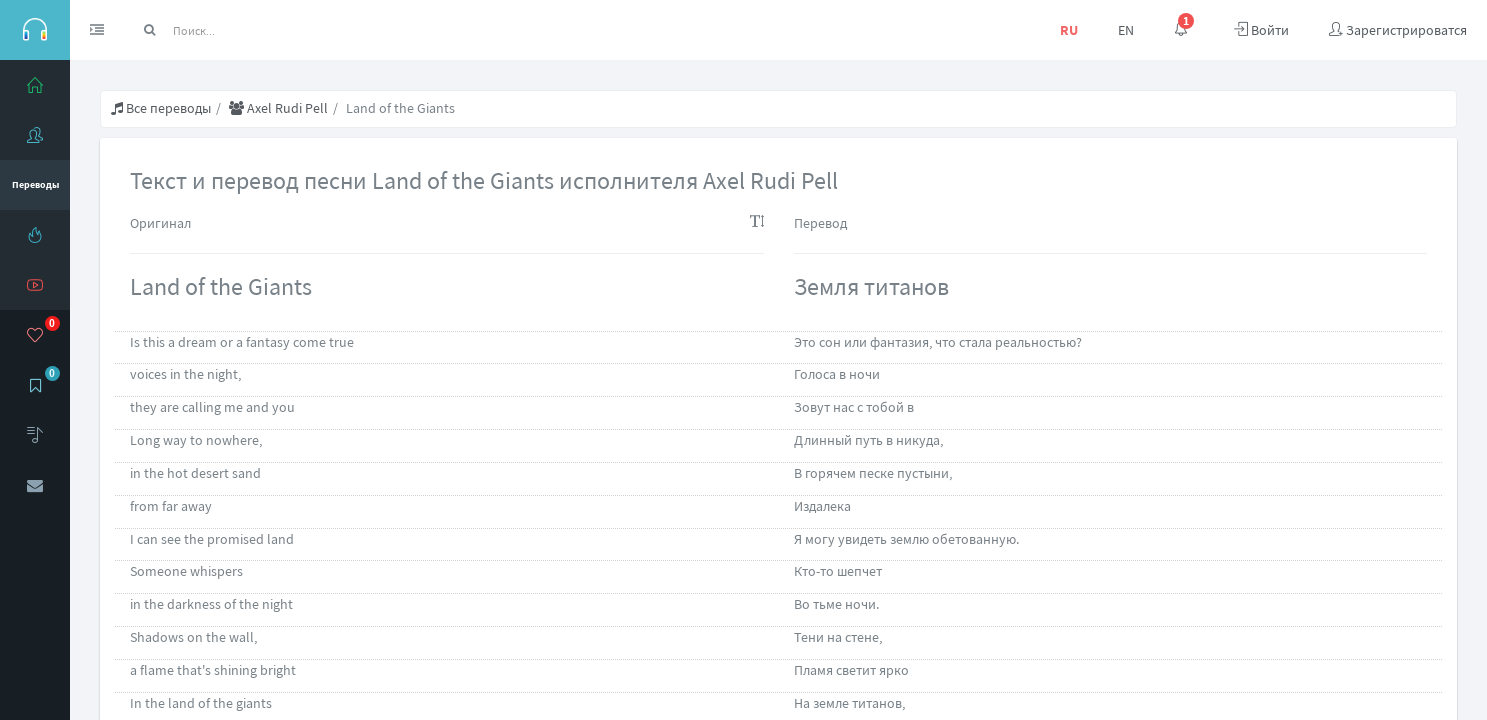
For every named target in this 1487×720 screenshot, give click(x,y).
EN (1126, 30)
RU (1069, 30)
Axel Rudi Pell (278, 108)
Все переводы (161, 108)
